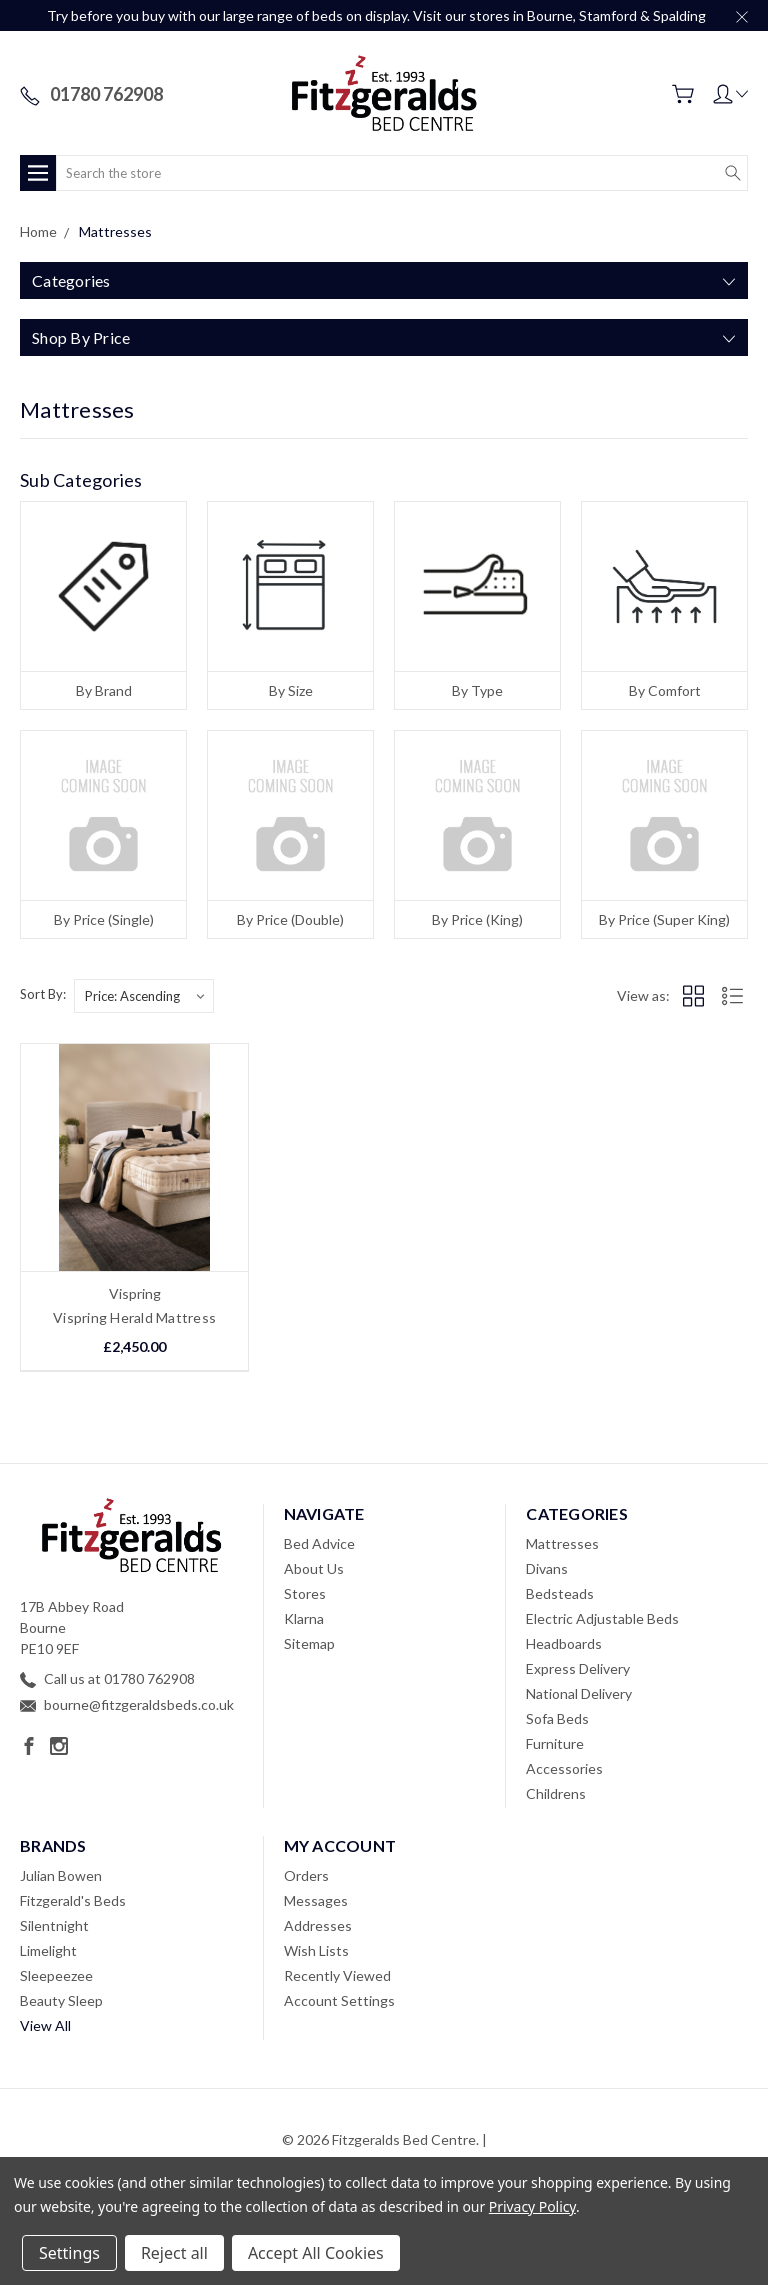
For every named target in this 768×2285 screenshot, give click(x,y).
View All (45, 2025)
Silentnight (54, 1925)
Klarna (304, 1618)
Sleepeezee (56, 1975)
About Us (314, 1568)
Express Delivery (578, 1668)
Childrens (556, 1793)
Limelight (48, 1950)
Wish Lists (316, 1950)
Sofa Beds (557, 1718)
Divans (547, 1568)
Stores (305, 1593)
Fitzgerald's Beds (73, 1900)
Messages (316, 1900)
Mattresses (562, 1543)
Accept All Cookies (316, 2253)
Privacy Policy (532, 2206)
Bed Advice (319, 1543)
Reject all (174, 2253)
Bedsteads (560, 1593)
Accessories (564, 1768)
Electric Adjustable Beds (602, 1618)
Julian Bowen (61, 1875)
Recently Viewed (337, 1975)
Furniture (555, 1743)
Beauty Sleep (61, 2000)
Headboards (564, 1643)
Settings (69, 2253)
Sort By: (43, 994)
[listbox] (144, 996)
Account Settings (339, 2000)
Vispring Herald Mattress (134, 1317)
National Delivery (579, 1693)
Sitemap (309, 1643)
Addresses (318, 1925)
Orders (306, 1875)
